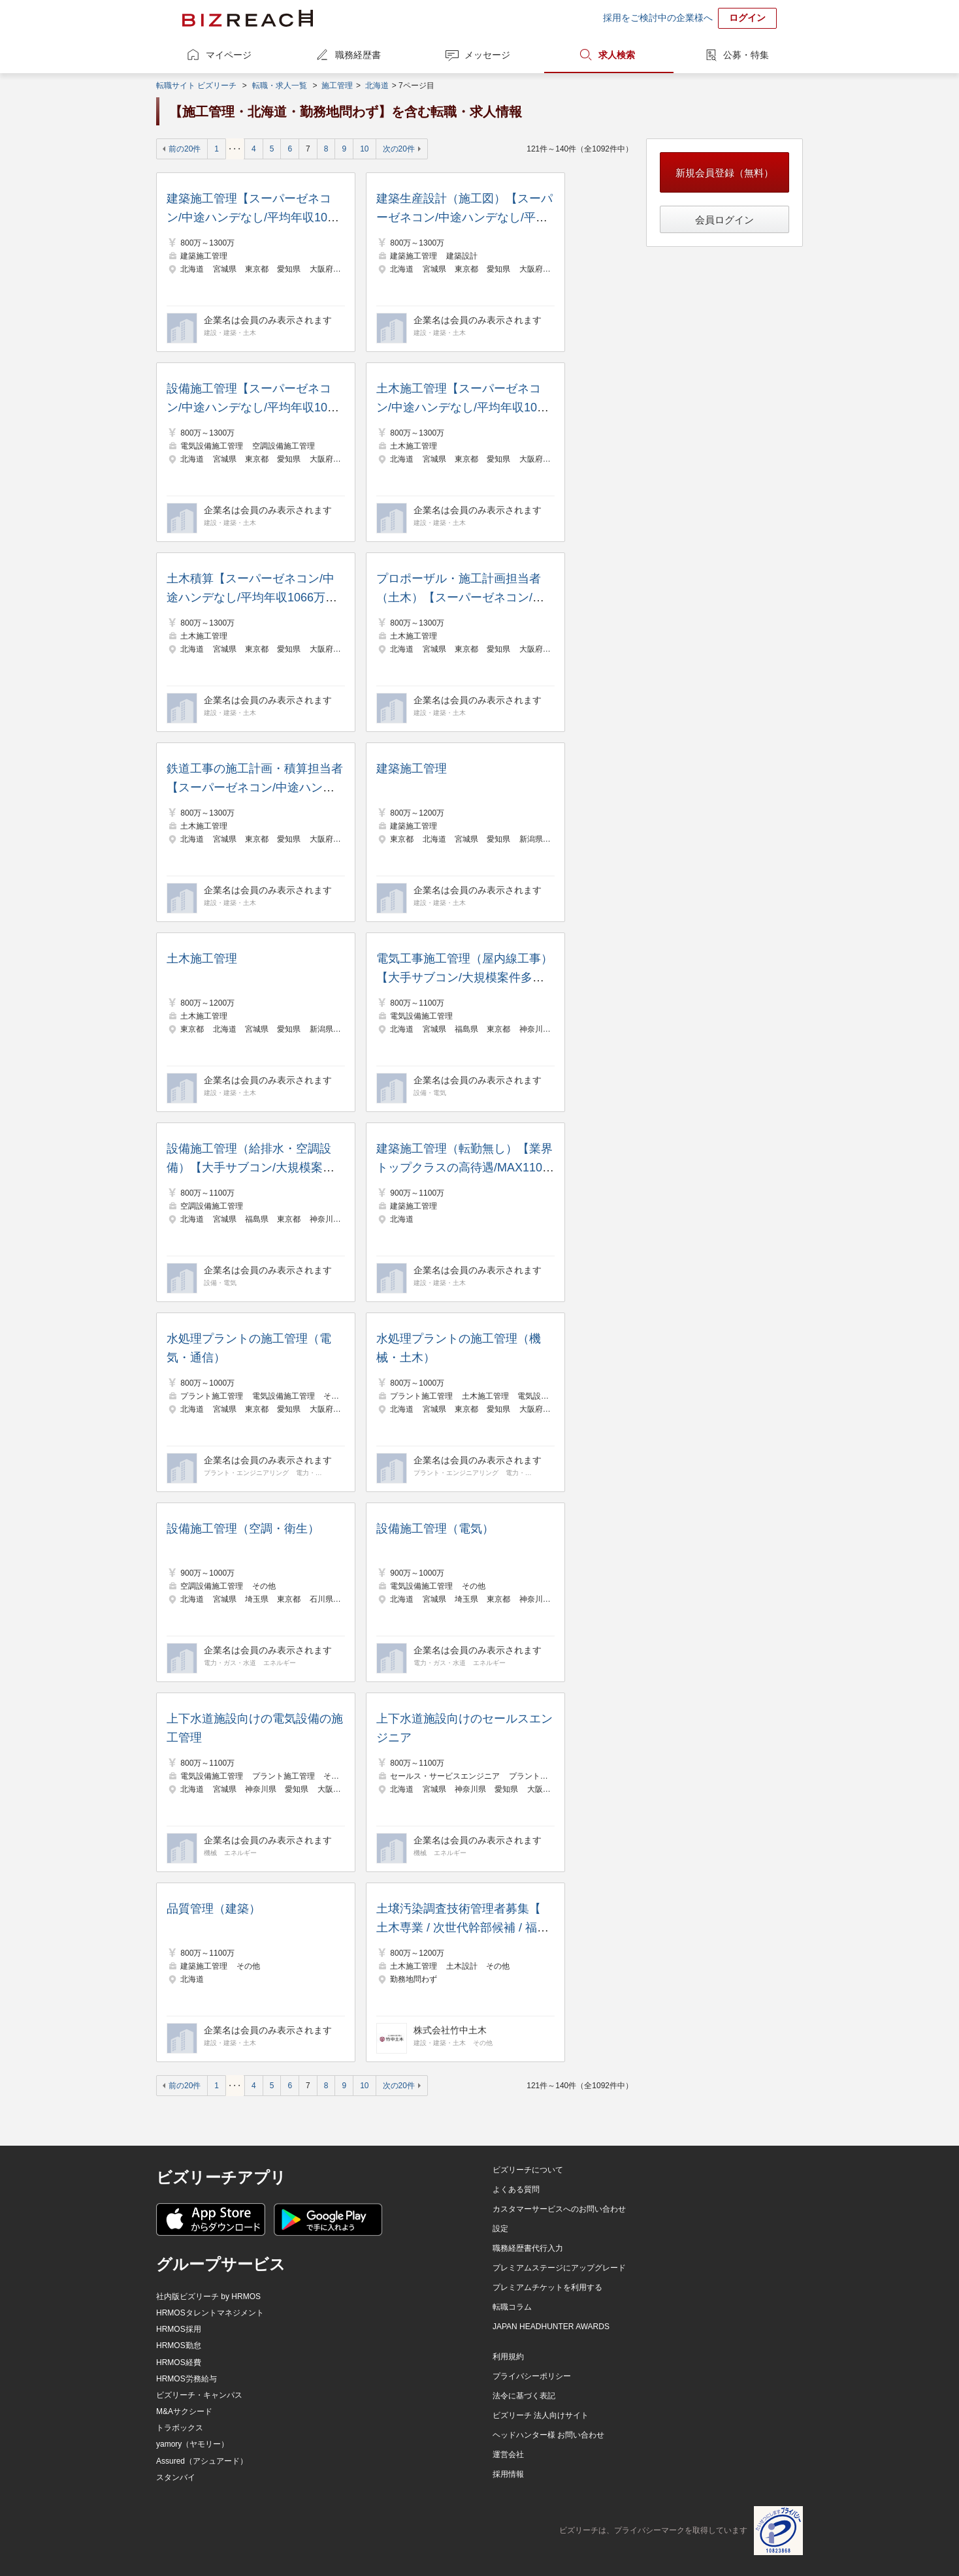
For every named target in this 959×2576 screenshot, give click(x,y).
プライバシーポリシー (532, 2376)
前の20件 (185, 148)
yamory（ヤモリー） (192, 2444)
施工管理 (337, 85)
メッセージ (487, 55)
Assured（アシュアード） (202, 2461)
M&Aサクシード (184, 2411)
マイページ (229, 55)
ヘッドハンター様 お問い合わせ (548, 2435)
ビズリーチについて (528, 2169)
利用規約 (508, 2356)
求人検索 (616, 55)
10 (364, 148)
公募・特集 (746, 55)
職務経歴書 (358, 55)
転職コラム (512, 2307)
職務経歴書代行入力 (528, 2248)
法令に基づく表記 (524, 2395)
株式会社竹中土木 (450, 2030)
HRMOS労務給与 (186, 2378)
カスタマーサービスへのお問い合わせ (559, 2209)
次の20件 (399, 148)
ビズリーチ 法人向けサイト (541, 2415)
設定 (500, 2228)
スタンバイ (175, 2477)
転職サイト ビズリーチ (196, 85)
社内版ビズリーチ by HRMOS (208, 2296)
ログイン (747, 17)
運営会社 (508, 2454)
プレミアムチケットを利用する (547, 2287)
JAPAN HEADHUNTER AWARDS (551, 2326)
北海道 (377, 85)
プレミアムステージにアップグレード (559, 2267)
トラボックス (179, 2427)
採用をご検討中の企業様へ (658, 17)
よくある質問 (516, 2189)
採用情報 (508, 2474)
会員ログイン (724, 219)
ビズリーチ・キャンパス (199, 2395)
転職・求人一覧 (279, 85)
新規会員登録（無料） (724, 172)
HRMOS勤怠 (178, 2345)
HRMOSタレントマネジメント (210, 2312)
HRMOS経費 (178, 2362)
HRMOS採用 (178, 2329)
